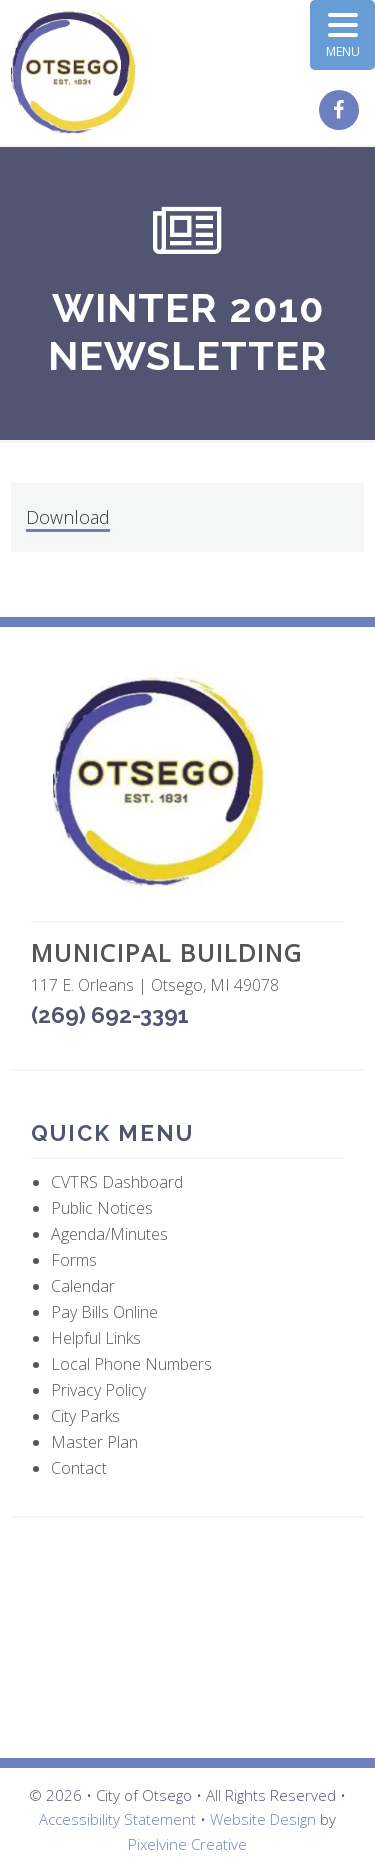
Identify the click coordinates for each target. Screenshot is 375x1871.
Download (68, 517)
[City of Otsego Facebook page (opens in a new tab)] (341, 111)
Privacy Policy (98, 1390)
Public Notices (102, 1208)
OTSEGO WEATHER (187, 1638)
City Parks (85, 1416)
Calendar (83, 1286)
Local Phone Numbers (131, 1364)
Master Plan (94, 1442)
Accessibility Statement (117, 1819)
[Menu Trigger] (342, 35)
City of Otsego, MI (73, 72)
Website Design (263, 1819)
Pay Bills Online (104, 1312)
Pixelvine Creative (187, 1844)
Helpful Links (96, 1338)
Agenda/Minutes (109, 1234)
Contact (79, 1468)
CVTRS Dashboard (117, 1182)
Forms (74, 1260)
